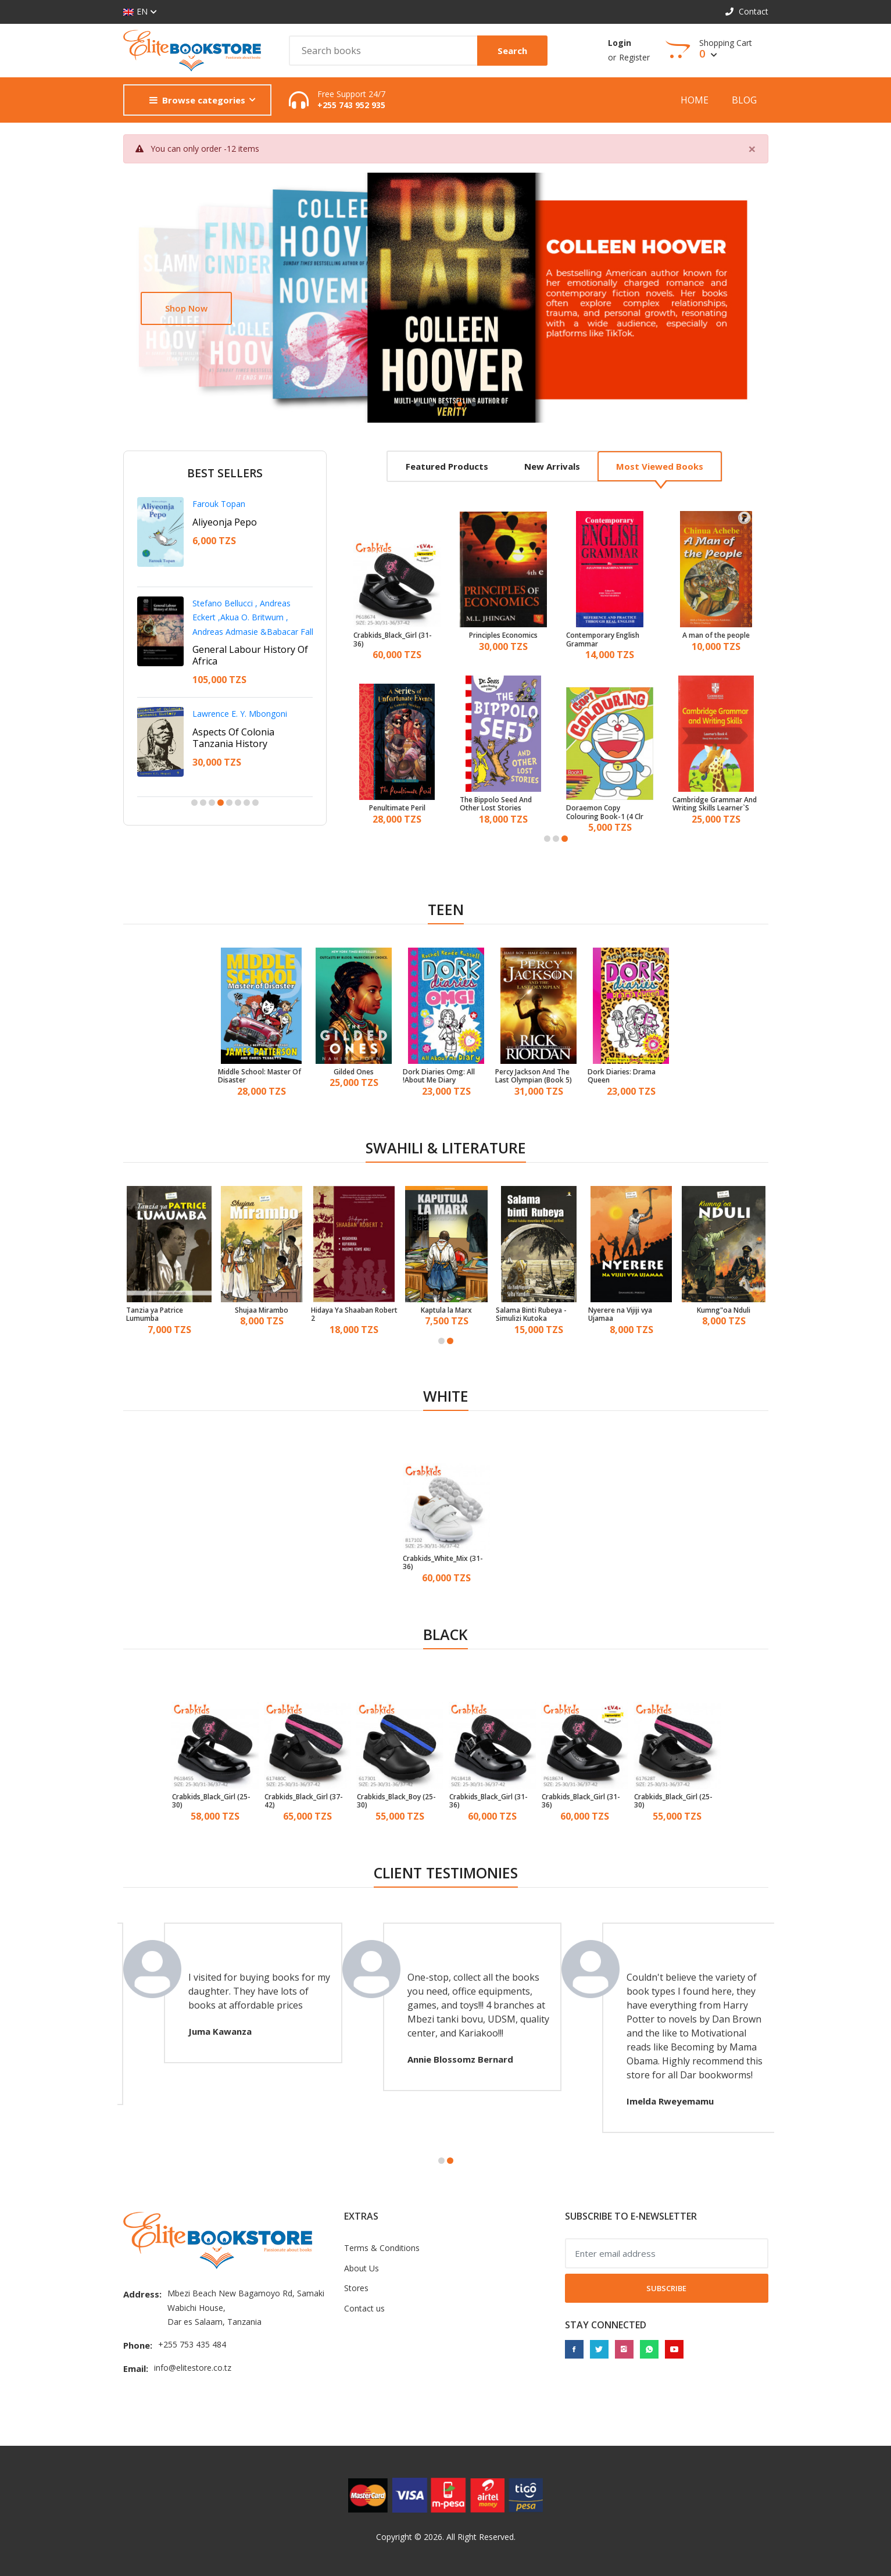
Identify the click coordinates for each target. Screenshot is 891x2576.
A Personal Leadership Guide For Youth (241, 626)
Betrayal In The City (235, 720)
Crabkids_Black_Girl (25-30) (211, 1801)
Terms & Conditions (382, 2247)
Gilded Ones (354, 1072)
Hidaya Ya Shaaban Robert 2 (354, 1314)
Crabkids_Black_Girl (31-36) (392, 639)
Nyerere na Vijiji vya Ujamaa (620, 1314)
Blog (744, 100)
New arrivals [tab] (552, 466)
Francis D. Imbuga (226, 702)
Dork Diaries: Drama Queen (622, 1076)
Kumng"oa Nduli (723, 1310)
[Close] (752, 149)
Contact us (364, 2308)
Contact (746, 11)
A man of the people (716, 635)
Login (619, 42)
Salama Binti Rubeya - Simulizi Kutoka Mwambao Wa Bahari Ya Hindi (535, 1314)
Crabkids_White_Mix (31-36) (443, 1563)
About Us (361, 2268)
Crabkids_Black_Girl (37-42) (303, 1801)
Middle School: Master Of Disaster (259, 1076)
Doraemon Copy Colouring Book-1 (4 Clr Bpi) (604, 812)
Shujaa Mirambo (261, 1310)
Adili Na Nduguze (230, 522)
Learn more (189, 308)
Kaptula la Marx (446, 1310)
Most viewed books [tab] (659, 466)
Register (634, 57)
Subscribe (666, 2288)
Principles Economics (503, 635)
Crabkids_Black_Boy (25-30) (396, 1801)
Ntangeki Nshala (223, 603)
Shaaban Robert (222, 503)
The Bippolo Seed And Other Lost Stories (496, 804)
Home (694, 100)
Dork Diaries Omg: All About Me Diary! (439, 1076)
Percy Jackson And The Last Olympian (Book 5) (533, 1076)
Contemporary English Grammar (602, 639)
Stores (356, 2287)
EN (135, 12)
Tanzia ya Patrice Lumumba (154, 1314)
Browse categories (197, 100)
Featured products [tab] (447, 466)
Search (512, 50)
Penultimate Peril (397, 808)
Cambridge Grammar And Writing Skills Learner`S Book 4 (714, 804)
